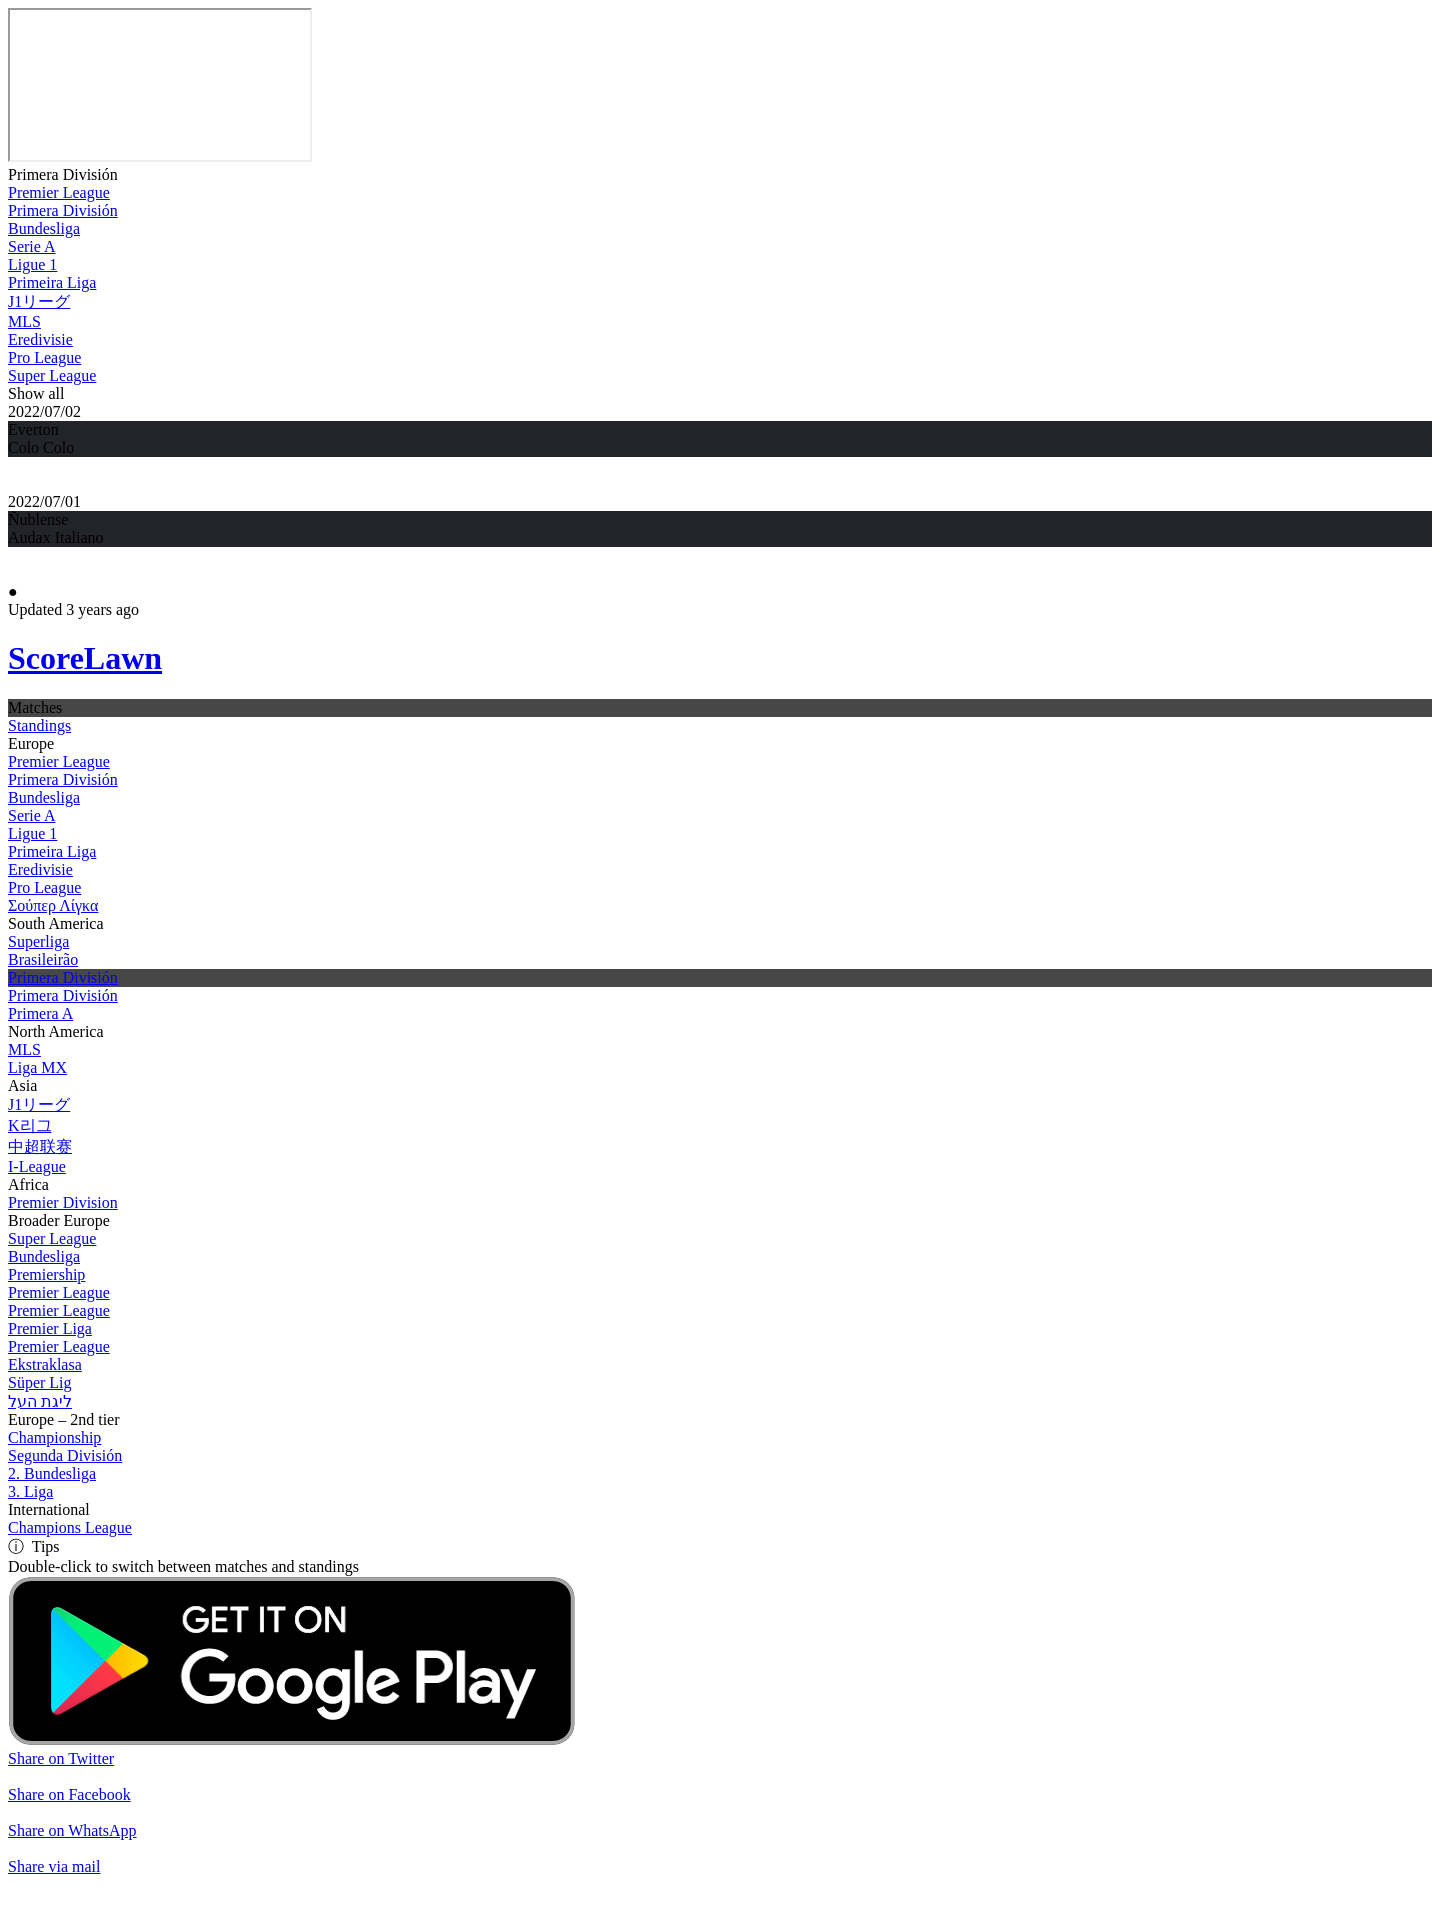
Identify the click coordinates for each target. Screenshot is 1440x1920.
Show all (36, 393)
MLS (24, 321)
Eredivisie (40, 339)
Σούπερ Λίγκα (53, 905)
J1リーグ (39, 301)
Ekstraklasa (45, 1364)
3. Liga (30, 1491)
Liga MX (37, 1067)
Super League (52, 375)
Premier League (59, 192)
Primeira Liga (52, 282)
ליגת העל (40, 1401)
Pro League (44, 357)
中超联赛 (40, 1146)
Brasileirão (43, 959)
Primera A (40, 1013)
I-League (37, 1166)
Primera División (63, 174)
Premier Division (63, 1202)
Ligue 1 (32, 264)
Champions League (70, 1527)
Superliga (38, 941)
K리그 (30, 1125)
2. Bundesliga (52, 1473)
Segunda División (65, 1455)
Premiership (46, 1274)
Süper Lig (40, 1382)
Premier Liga (50, 1328)
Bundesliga (44, 228)
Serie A (32, 246)
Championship (54, 1437)
